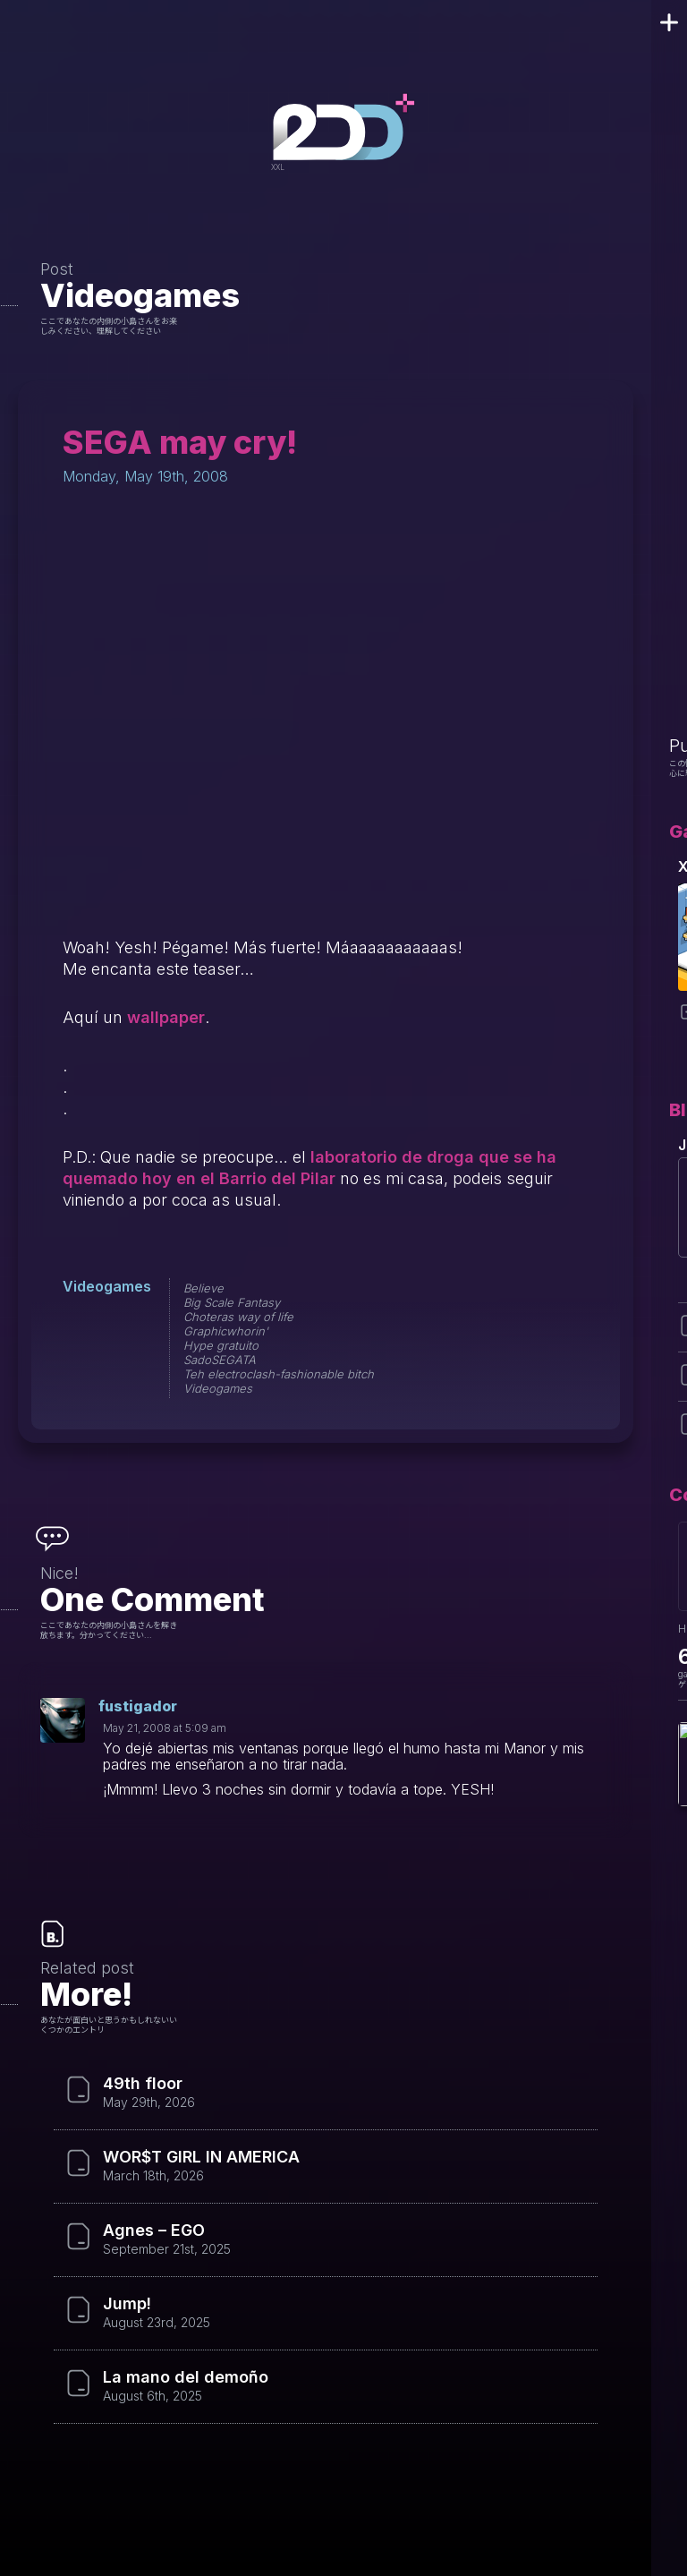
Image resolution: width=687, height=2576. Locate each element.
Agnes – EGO (154, 2230)
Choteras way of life (238, 1316)
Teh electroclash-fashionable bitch (278, 1374)
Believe (203, 1288)
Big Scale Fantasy (231, 1302)
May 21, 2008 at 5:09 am (164, 1728)
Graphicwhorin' (225, 1331)
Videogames (140, 295)
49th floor (142, 2084)
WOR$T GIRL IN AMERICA (201, 2157)
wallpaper (166, 1017)
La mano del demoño (185, 2377)
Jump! (127, 2304)
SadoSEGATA (219, 1359)
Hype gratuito (221, 1345)
